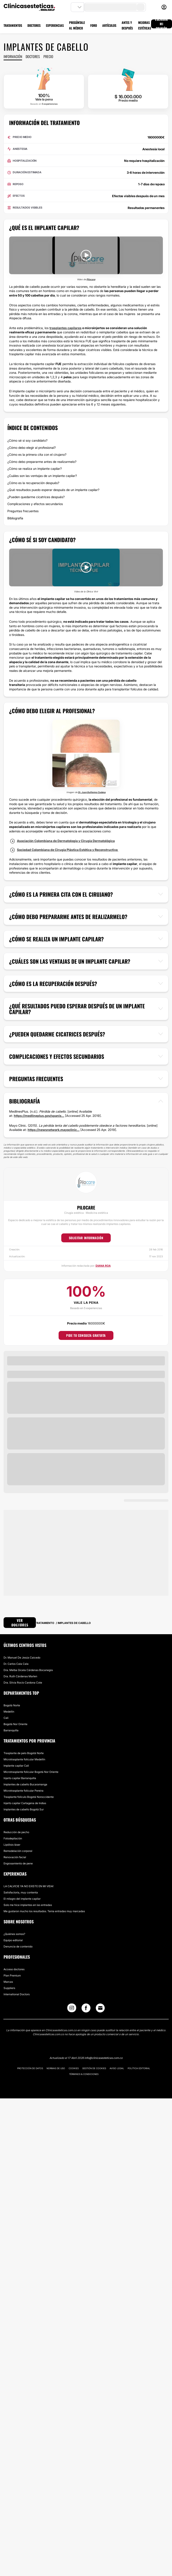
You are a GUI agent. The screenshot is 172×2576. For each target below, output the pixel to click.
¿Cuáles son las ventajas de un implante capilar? (42, 476)
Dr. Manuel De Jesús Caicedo (22, 1657)
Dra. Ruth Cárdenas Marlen (20, 1676)
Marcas (8, 1981)
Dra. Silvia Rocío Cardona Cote (23, 1682)
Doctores (33, 56)
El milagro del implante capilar (22, 1898)
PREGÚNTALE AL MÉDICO (77, 25)
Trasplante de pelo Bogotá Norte (24, 1753)
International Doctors (17, 1994)
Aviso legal (117, 2068)
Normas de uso (56, 2068)
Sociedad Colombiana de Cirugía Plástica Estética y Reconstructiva (67, 850)
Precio (48, 56)
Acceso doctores (14, 1969)
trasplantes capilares (65, 328)
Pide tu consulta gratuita (86, 1335)
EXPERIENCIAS (55, 25)
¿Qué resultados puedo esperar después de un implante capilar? (53, 490)
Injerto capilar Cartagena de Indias (25, 1803)
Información (13, 56)
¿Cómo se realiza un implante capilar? (34, 468)
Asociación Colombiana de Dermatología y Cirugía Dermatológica (66, 841)
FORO (93, 25)
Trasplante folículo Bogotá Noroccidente (29, 1797)
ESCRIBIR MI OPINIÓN (161, 23)
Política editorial (139, 2068)
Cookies (74, 2068)
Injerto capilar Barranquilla (20, 1778)
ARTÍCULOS (109, 25)
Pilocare (90, 279)
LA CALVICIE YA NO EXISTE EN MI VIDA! (28, 1886)
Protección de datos (30, 2068)
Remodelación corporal (18, 1851)
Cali (6, 1717)
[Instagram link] (71, 2009)
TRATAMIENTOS (13, 25)
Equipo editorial (13, 1940)
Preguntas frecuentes (23, 511)
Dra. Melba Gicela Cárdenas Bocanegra (28, 1670)
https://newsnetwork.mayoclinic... (54, 1130)
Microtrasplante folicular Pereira (23, 1790)
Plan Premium (12, 1975)
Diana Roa (103, 1265)
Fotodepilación (13, 1838)
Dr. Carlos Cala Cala (16, 1663)
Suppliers (9, 1988)
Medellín (9, 1711)
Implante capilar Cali (16, 1765)
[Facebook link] (86, 2009)
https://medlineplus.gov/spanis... (39, 1116)
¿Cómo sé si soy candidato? (27, 440)
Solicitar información (86, 1237)
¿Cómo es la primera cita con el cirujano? (36, 454)
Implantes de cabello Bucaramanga (25, 1784)
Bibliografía (15, 518)
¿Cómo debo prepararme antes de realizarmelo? (41, 462)
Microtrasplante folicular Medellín (24, 1759)
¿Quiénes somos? (14, 1934)
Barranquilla (11, 1730)
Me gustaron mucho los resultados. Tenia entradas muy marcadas (44, 1911)
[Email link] (100, 2008)
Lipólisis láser (12, 1844)
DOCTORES (34, 25)
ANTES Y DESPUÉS (127, 25)
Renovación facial (15, 1857)
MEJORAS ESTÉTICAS (144, 25)
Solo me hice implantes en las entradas (28, 1905)
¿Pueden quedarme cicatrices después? (36, 497)
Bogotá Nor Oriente (15, 1724)
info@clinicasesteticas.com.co (103, 2058)
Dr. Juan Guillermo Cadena (92, 792)
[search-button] (141, 7)
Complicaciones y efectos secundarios (35, 504)
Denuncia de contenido (18, 1946)
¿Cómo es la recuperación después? (33, 483)
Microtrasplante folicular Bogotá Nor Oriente (31, 1772)
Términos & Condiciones (83, 2074)
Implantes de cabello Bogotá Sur (24, 1809)
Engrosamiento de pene (18, 1863)
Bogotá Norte (12, 1705)
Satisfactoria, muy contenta (21, 1892)
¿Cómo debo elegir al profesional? (31, 447)
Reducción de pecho (16, 1832)
